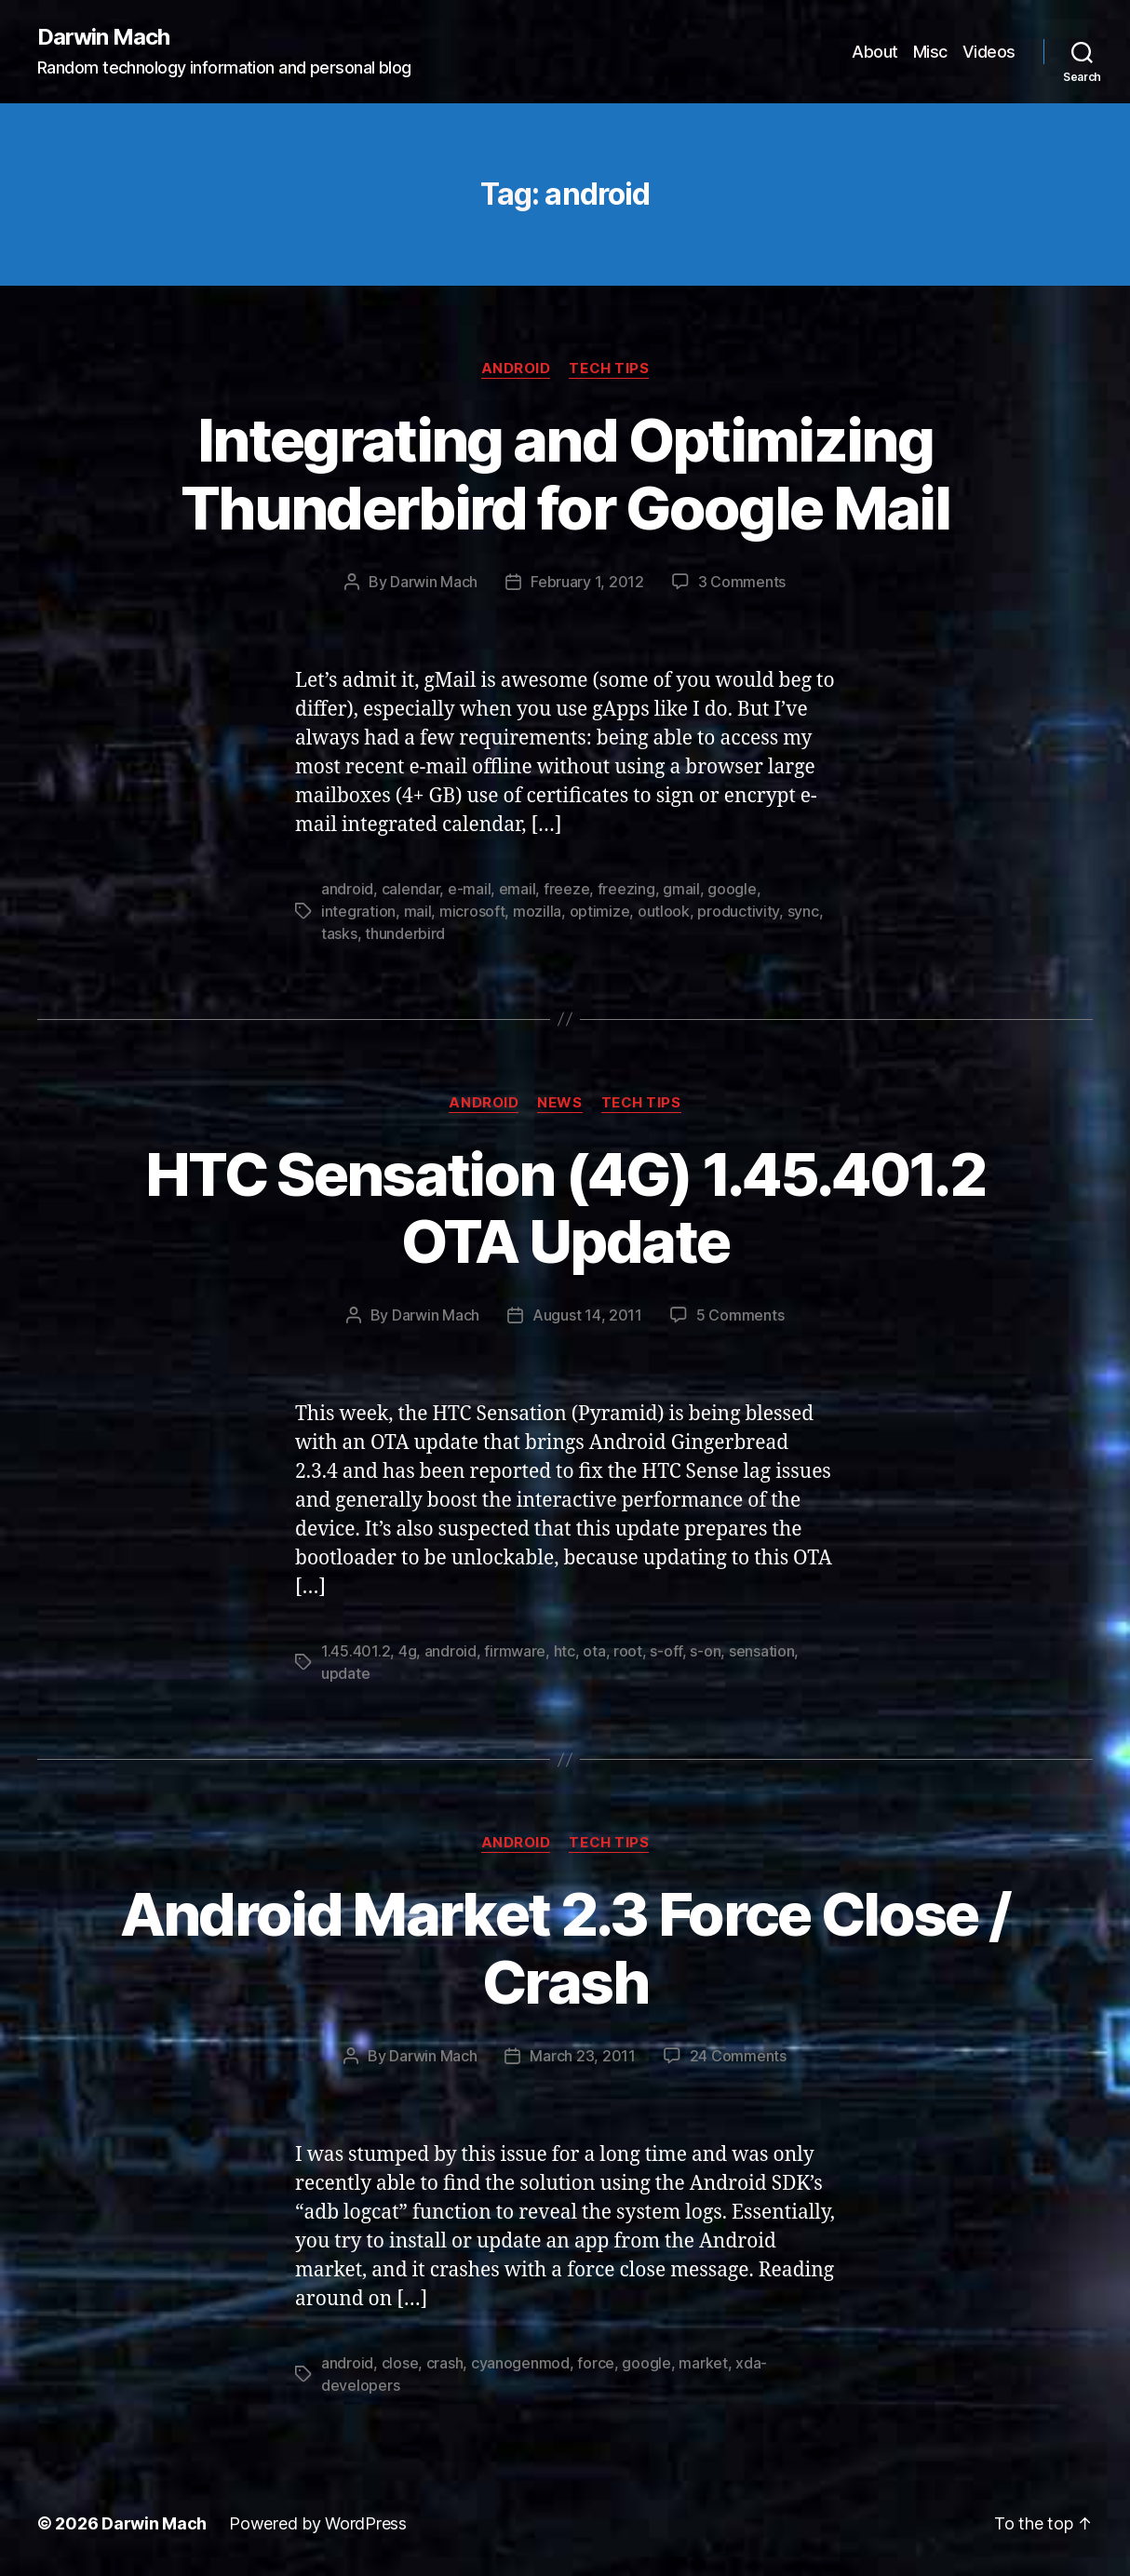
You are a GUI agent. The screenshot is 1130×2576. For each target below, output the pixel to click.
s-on (705, 1651)
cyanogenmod (520, 2363)
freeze (566, 888)
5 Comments (740, 1315)
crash (445, 2363)
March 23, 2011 (582, 2055)
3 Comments (742, 581)
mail (418, 911)
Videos (989, 51)
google (731, 888)
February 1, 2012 (587, 581)
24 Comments (738, 2055)
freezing (626, 888)
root (627, 1651)
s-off (666, 1651)
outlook (664, 911)
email (517, 888)
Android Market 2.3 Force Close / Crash (565, 1948)
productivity (738, 911)
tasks (339, 933)
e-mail (469, 888)
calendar (411, 888)
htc (564, 1651)
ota (594, 1651)
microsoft (472, 911)
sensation (762, 1651)
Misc (930, 51)
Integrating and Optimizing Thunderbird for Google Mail (565, 473)
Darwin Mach (103, 37)
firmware (514, 1651)
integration (358, 911)
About (875, 51)
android (347, 888)
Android (516, 368)
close (400, 2363)
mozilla (537, 911)
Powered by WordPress (318, 2523)
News (559, 1102)
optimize (600, 911)
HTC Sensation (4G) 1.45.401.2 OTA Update (565, 1208)
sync (803, 911)
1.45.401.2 (355, 1651)
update (345, 1673)
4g (407, 1651)
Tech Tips (609, 368)
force (595, 2363)
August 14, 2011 (587, 1315)
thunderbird (405, 933)
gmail (681, 888)
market (703, 2363)
